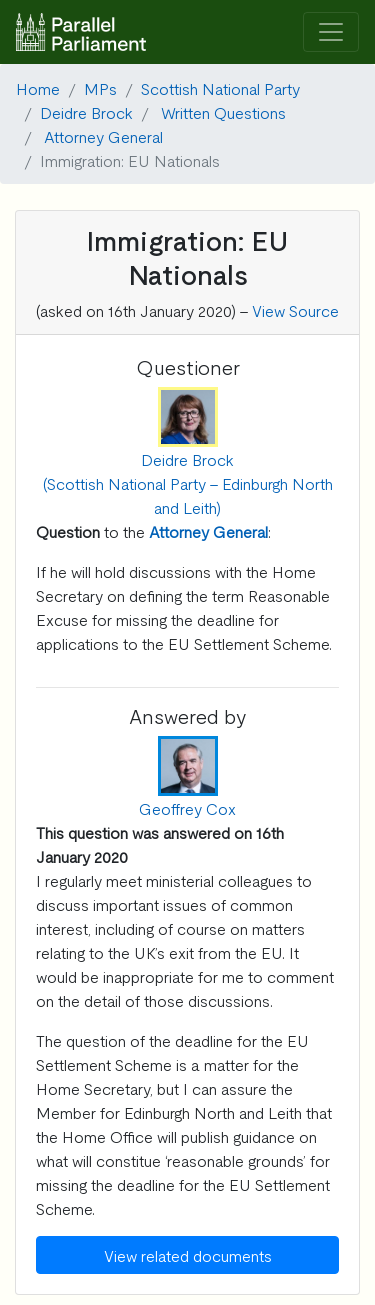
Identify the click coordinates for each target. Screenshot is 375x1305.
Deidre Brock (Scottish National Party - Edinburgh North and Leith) (188, 483)
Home (38, 88)
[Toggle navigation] (331, 32)
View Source (295, 310)
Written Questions (223, 112)
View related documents (188, 1255)
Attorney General (103, 136)
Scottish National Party (220, 88)
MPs (100, 88)
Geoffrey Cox (187, 808)
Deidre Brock (86, 112)
